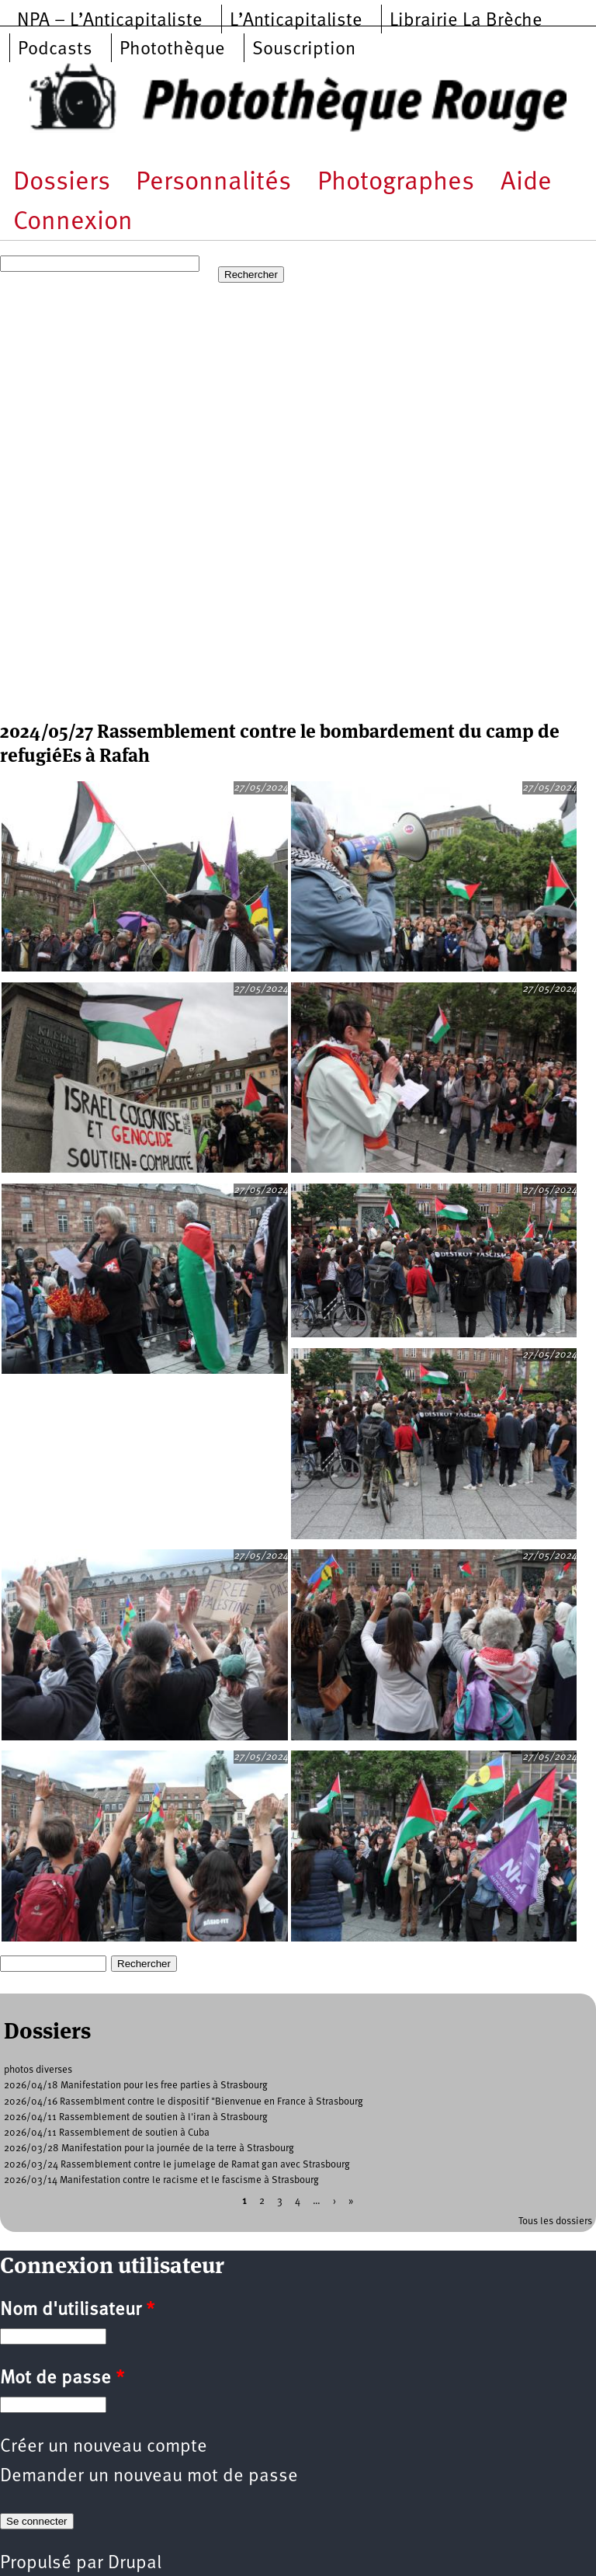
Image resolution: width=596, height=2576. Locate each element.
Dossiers (61, 183)
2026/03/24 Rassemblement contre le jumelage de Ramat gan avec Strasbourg (177, 2165)
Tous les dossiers (555, 2221)
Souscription (303, 49)
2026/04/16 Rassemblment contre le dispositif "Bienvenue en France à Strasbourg (183, 2102)
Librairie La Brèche (466, 21)
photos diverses (38, 2070)
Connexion (73, 222)
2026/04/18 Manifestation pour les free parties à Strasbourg (136, 2086)
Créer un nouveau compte (103, 2447)
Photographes (395, 183)
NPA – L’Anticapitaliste (110, 21)
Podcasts (55, 49)
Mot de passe (62, 2378)
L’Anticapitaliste (296, 21)
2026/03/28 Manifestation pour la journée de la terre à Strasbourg (149, 2148)
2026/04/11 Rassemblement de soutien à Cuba (107, 2133)
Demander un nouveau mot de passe (149, 2476)
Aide (526, 183)
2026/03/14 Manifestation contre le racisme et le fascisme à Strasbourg (161, 2180)
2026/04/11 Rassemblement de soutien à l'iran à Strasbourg (136, 2117)
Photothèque (172, 49)
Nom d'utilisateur (77, 2310)
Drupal (134, 2563)
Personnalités (213, 183)
